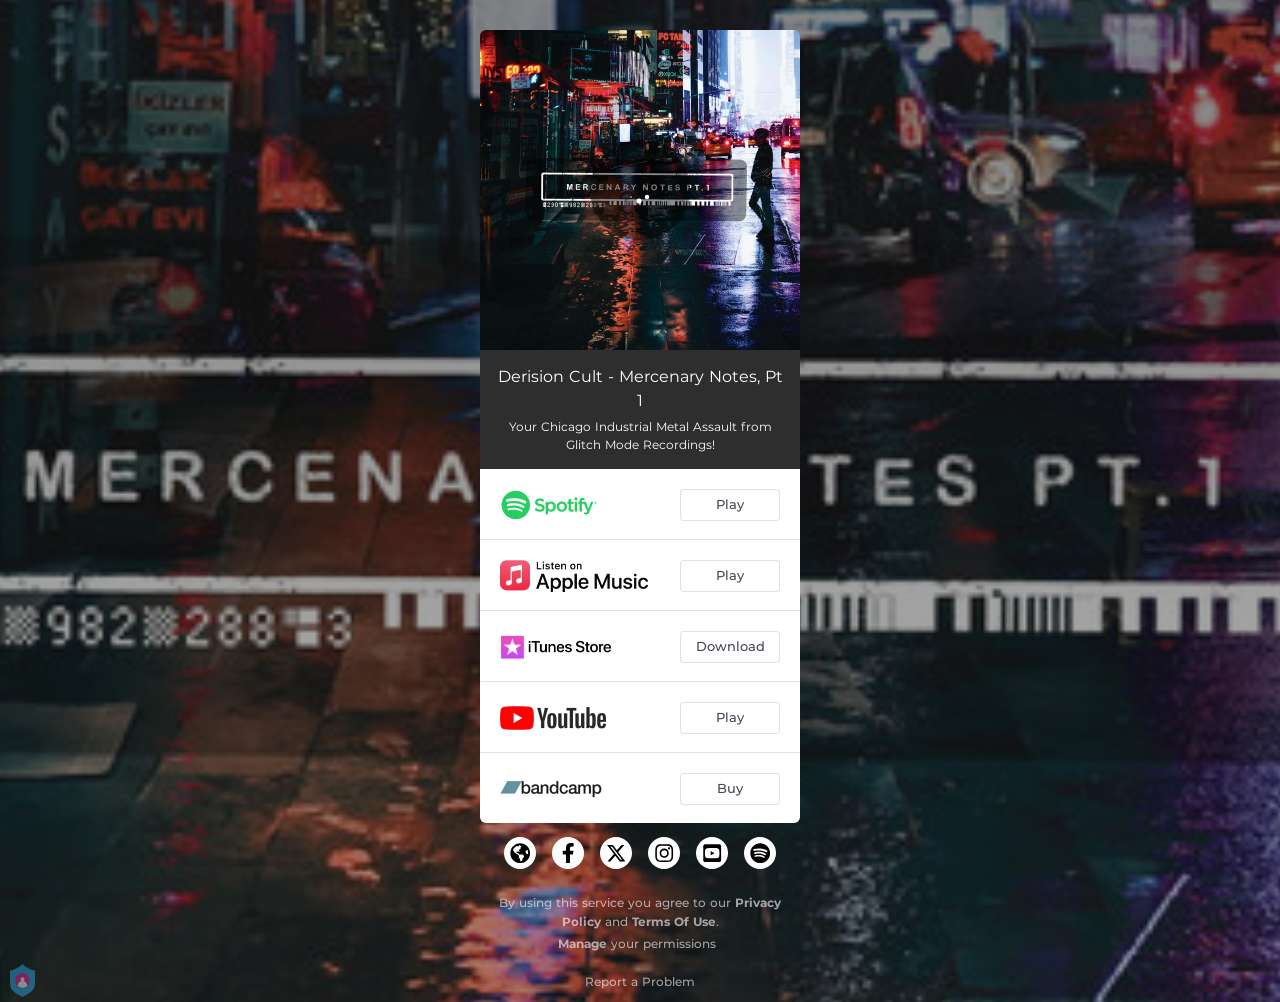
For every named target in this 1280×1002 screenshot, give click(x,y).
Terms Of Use (674, 921)
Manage (582, 943)
